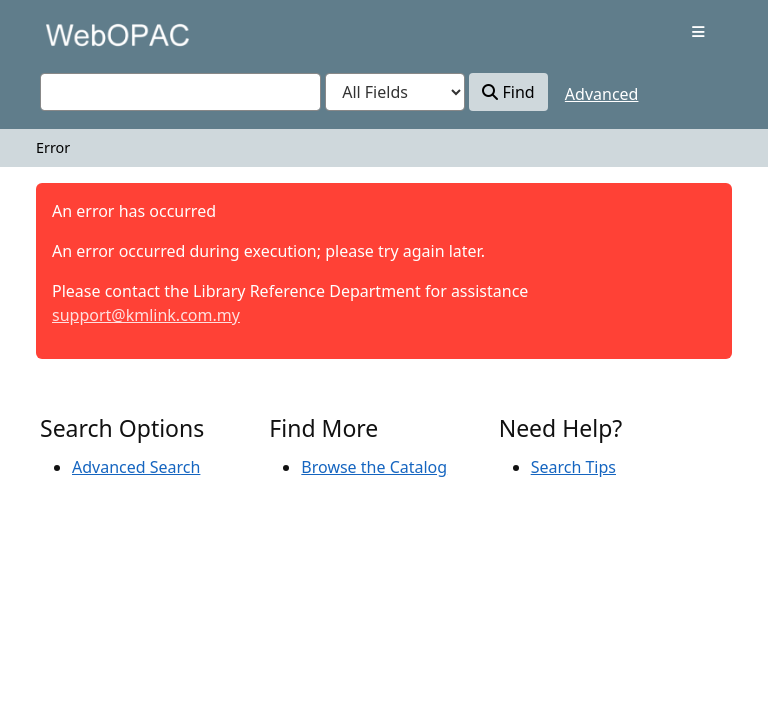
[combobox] (180, 92)
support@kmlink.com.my (146, 315)
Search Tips (573, 467)
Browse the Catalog (374, 467)
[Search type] (395, 92)
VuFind (75, 34)
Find (508, 92)
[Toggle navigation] (698, 32)
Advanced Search (136, 467)
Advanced (602, 94)
